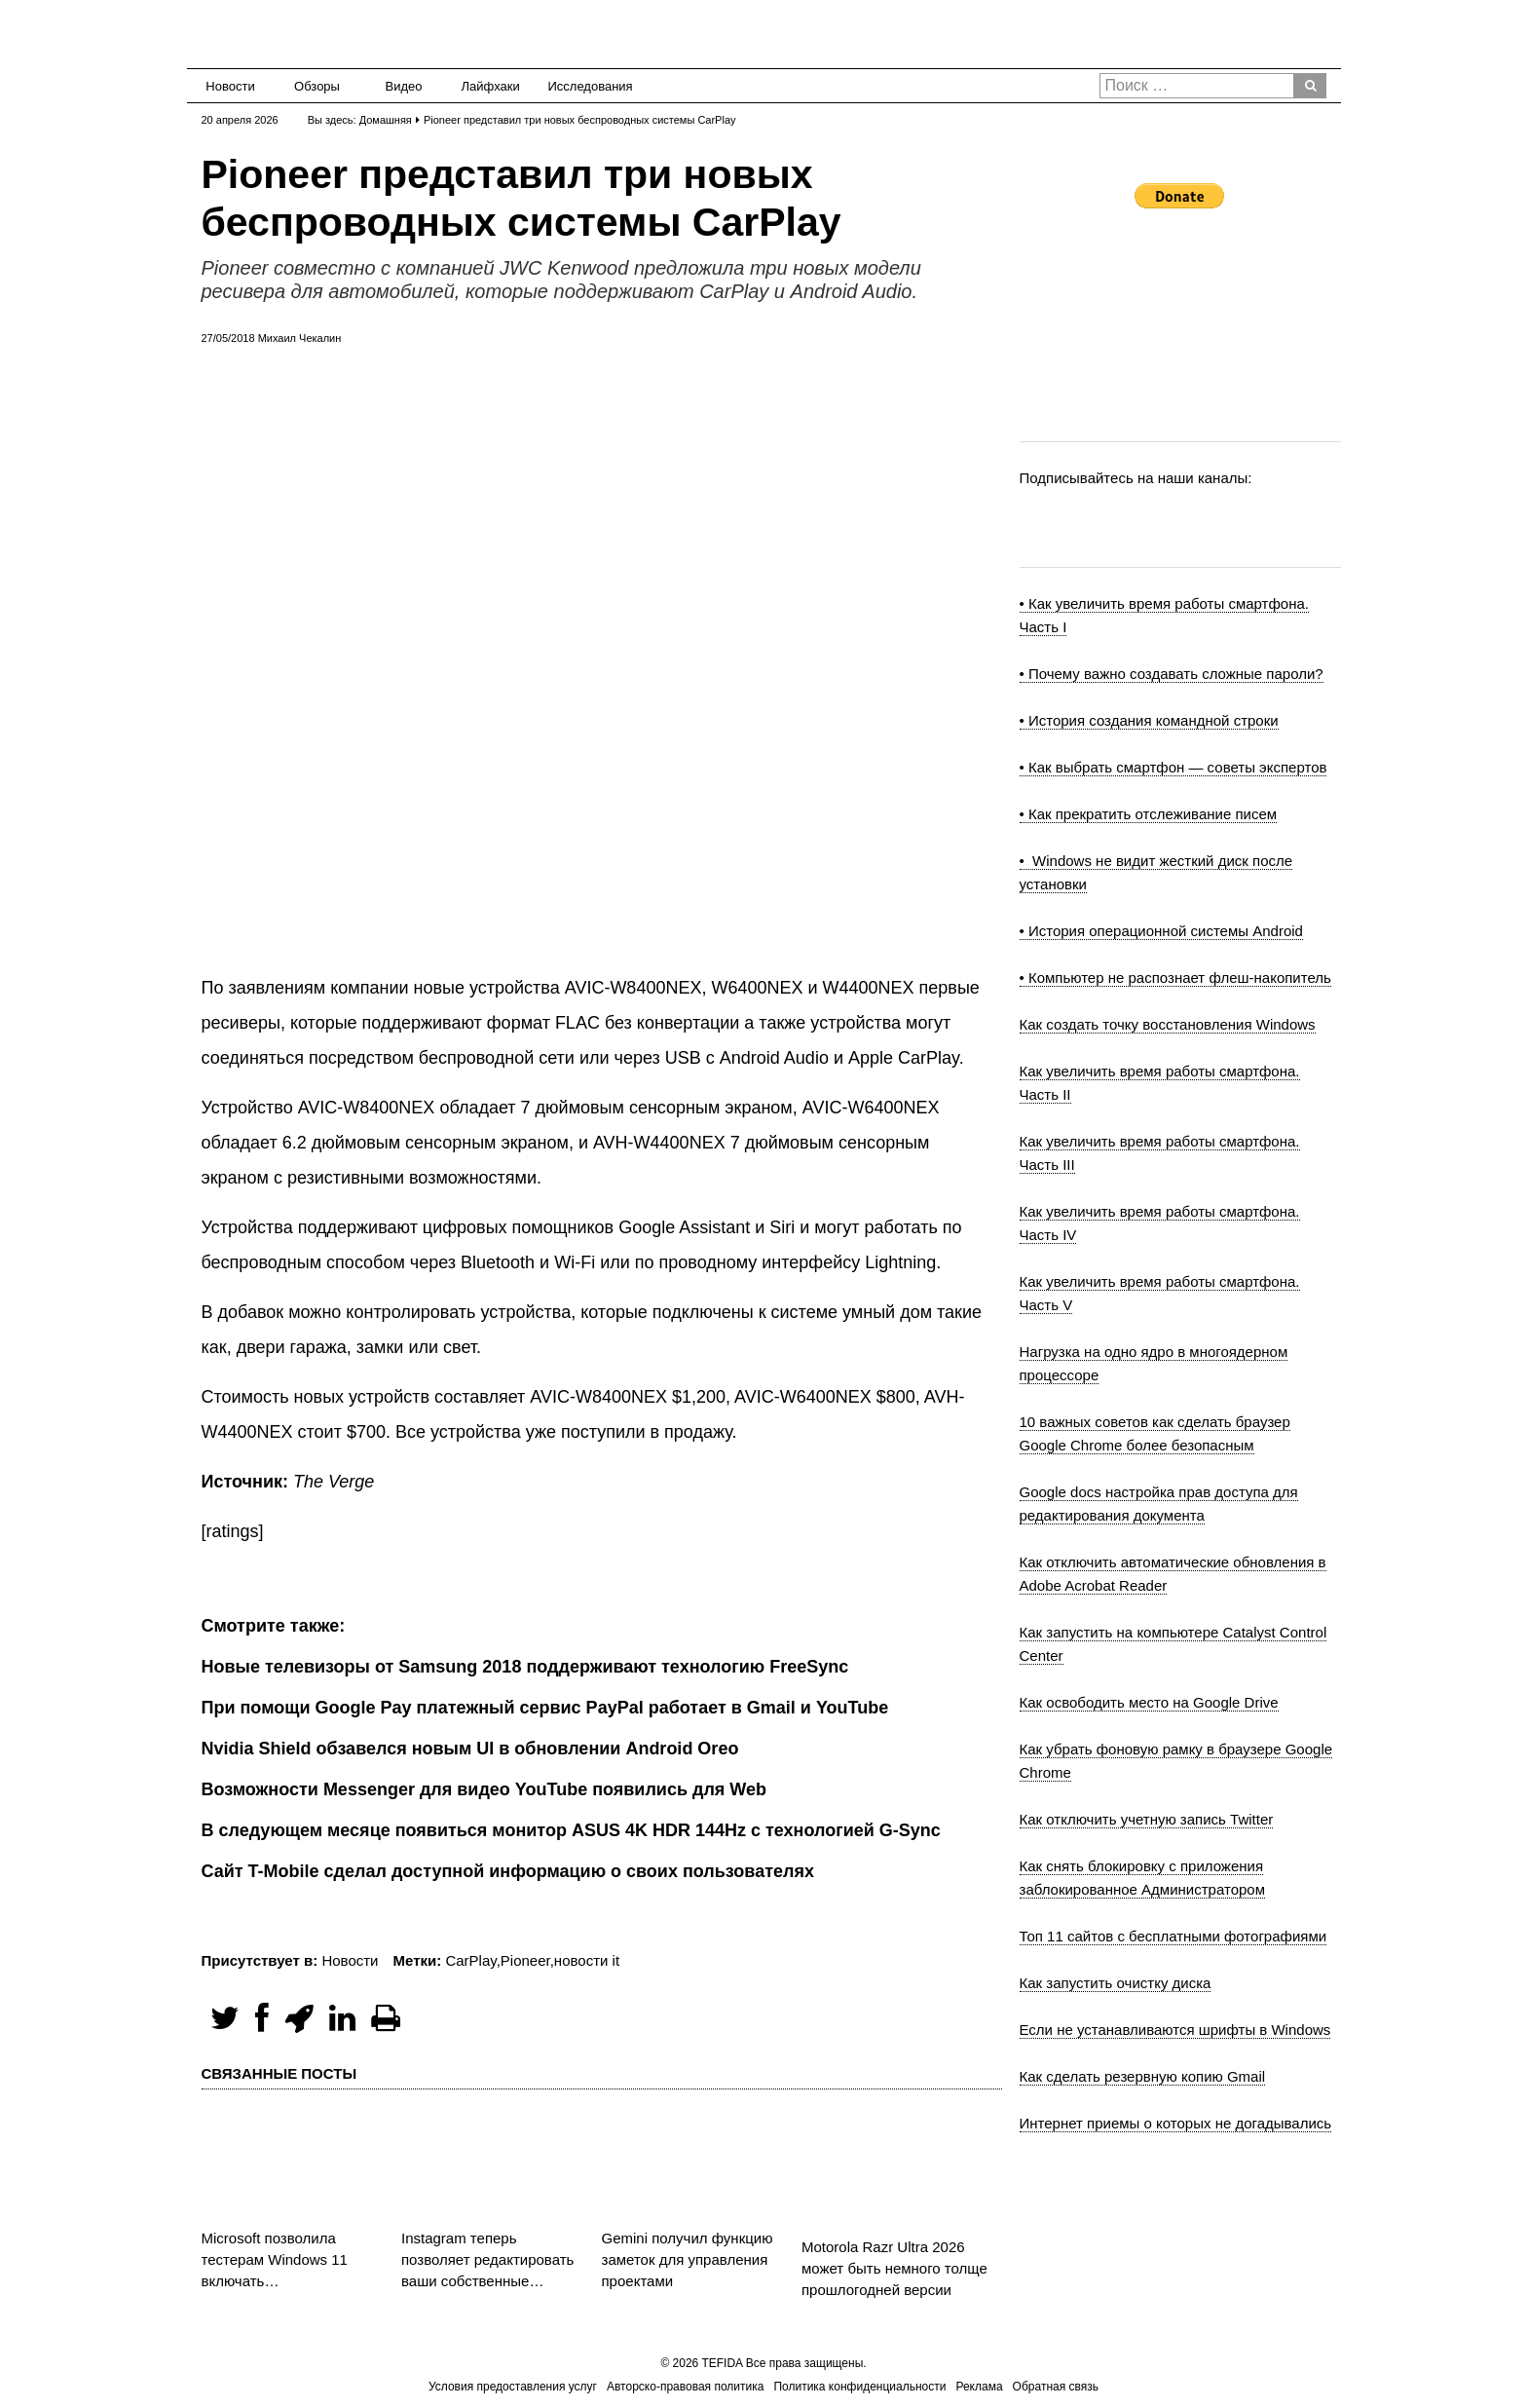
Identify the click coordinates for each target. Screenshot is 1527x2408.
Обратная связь (1056, 2386)
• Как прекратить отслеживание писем (1149, 814)
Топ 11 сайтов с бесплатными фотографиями (1173, 1936)
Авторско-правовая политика (685, 2386)
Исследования (584, 86)
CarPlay (470, 1960)
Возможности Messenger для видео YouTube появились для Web (484, 1789)
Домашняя (385, 120)
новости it (586, 1960)
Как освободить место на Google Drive (1149, 1702)
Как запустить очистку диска (1115, 1983)
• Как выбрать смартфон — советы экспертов (1173, 767)
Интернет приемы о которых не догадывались (1176, 2123)
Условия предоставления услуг (512, 2386)
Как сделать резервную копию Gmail (1143, 2076)
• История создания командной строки (1149, 720)
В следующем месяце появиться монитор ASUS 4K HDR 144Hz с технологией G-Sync (571, 1830)
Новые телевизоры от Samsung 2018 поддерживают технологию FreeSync (525, 1666)
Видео (404, 86)
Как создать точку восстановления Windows (1168, 1024)
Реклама (978, 2386)
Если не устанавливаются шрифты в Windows (1175, 2029)
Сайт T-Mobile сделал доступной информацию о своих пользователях (508, 1871)
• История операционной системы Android (1161, 930)
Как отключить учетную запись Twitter (1147, 1819)
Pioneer (525, 1960)
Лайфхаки (491, 86)
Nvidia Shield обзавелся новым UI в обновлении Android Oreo (470, 1748)
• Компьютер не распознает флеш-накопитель (1175, 977)
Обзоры (317, 86)
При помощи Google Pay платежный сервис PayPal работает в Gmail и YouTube (545, 1707)
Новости (229, 86)
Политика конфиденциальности (859, 2386)
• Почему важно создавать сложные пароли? (1171, 673)
